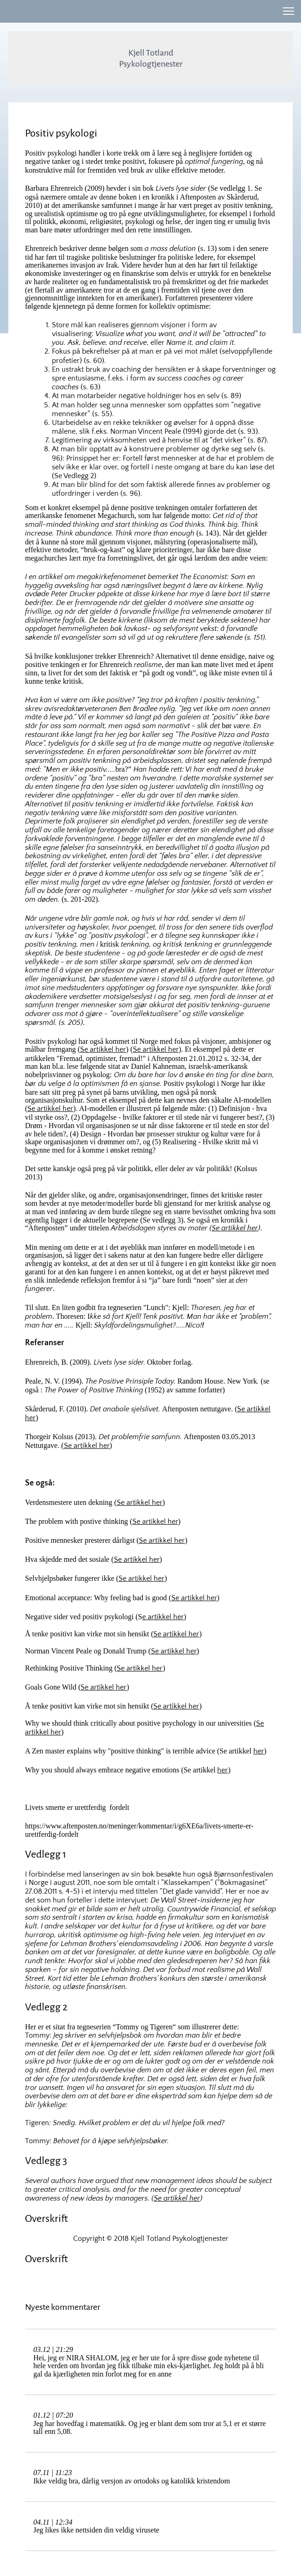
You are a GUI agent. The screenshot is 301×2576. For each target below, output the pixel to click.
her (258, 1751)
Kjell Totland (150, 52)
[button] (288, 11)
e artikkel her (163, 1617)
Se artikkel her (103, 1049)
